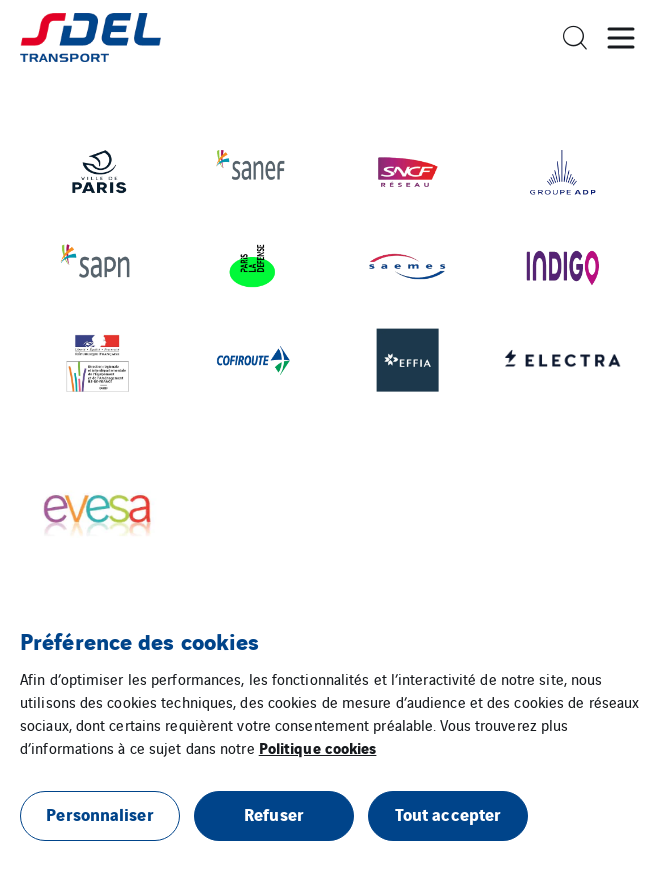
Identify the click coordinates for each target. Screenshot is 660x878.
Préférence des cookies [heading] (139, 640)
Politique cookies (318, 747)
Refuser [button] (274, 813)
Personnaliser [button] (99, 813)
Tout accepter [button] (448, 813)
